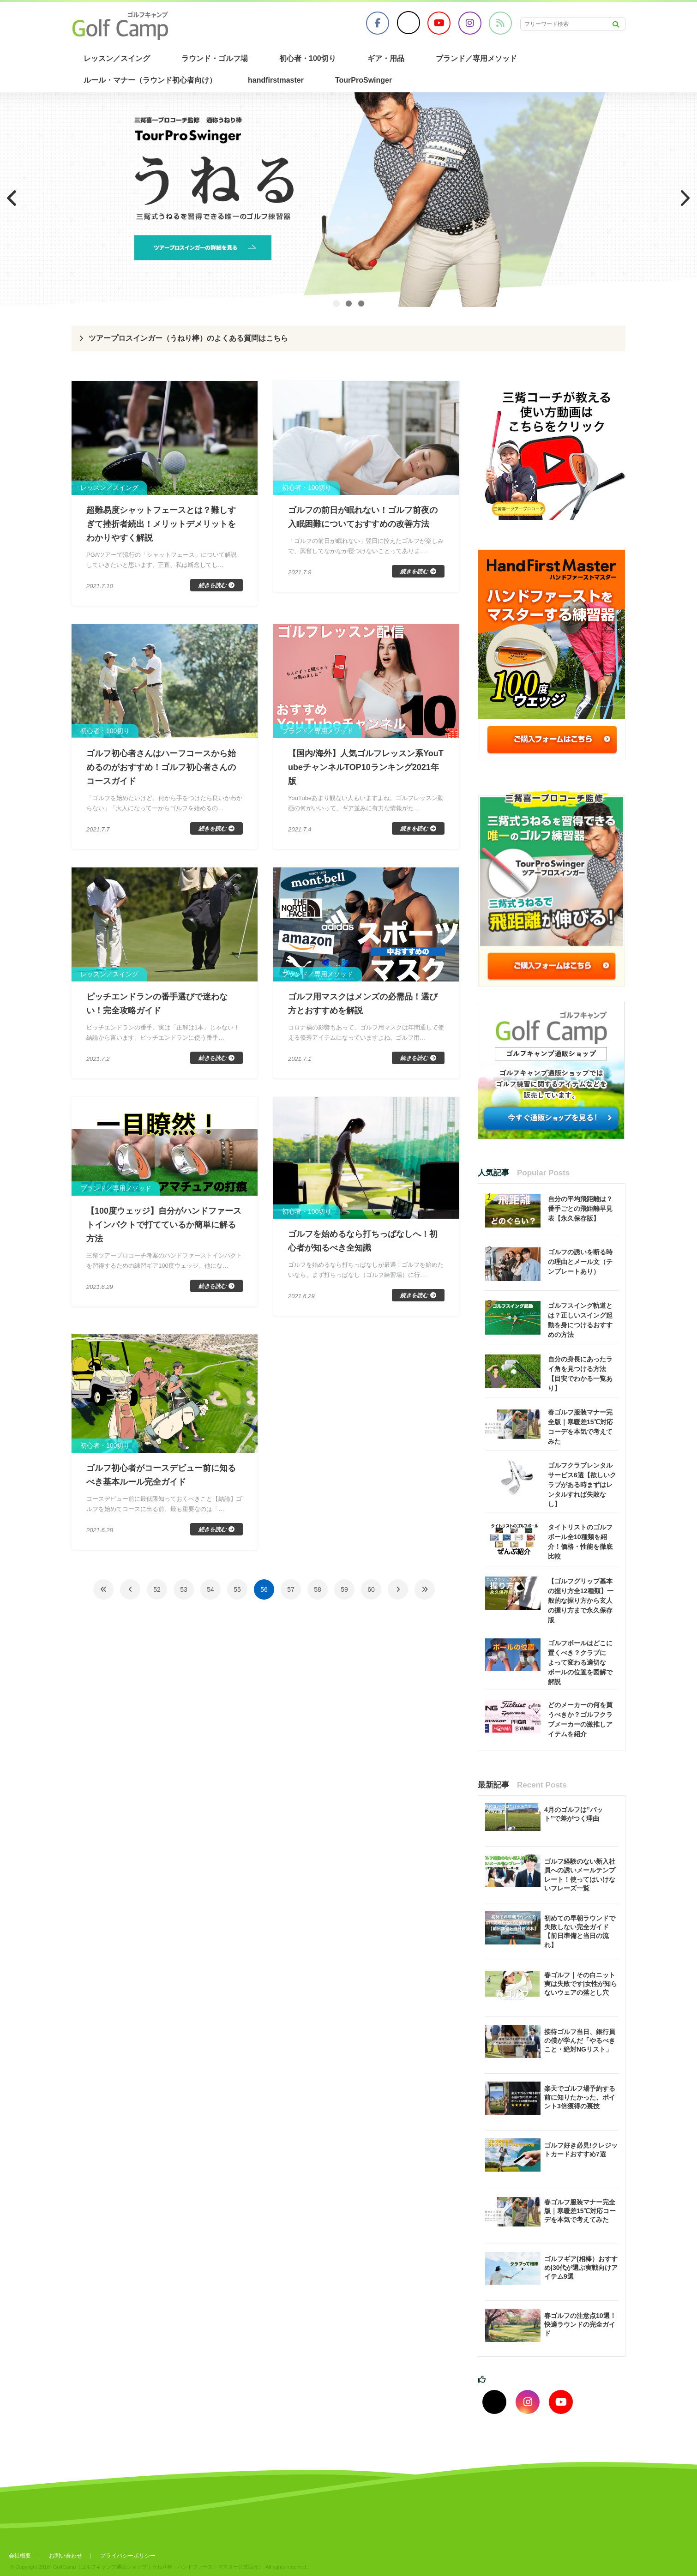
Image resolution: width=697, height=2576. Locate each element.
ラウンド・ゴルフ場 (214, 58)
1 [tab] (336, 303)
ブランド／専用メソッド (476, 58)
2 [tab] (348, 303)
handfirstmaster (276, 80)
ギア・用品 (385, 58)
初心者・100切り (307, 58)
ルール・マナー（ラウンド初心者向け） (150, 80)
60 (371, 1589)
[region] (348, 199)
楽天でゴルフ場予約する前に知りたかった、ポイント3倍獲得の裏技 (579, 2097)
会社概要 (20, 2555)
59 (344, 1589)
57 (290, 1589)
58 (317, 1589)
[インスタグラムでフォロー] (528, 2402)
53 (183, 1589)
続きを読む (212, 585)
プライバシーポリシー (128, 2555)
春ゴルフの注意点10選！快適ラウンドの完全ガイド (580, 2324)
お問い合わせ (65, 2555)
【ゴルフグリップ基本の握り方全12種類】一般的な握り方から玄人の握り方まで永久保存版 (580, 1600)
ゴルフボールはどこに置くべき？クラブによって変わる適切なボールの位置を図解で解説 (580, 1662)
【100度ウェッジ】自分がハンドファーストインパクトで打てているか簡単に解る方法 (163, 1224)
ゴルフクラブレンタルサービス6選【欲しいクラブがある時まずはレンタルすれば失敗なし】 (582, 1485)
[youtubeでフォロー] (561, 2402)
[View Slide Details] (348, 199)
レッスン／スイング (117, 58)
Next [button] (685, 198)
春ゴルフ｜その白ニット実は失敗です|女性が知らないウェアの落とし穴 (580, 1983)
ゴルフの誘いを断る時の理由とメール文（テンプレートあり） (580, 1261)
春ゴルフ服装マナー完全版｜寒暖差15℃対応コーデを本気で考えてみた (580, 2210)
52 (157, 1589)
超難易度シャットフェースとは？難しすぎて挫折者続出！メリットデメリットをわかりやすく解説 (161, 524)
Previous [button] (11, 198)
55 (237, 1589)
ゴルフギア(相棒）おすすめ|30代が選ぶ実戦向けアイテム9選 (581, 2267)
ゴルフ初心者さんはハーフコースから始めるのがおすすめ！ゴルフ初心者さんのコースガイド (161, 767)
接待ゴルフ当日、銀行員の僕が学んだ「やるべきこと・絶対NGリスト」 (579, 2040)
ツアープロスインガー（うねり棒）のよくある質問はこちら (188, 338)
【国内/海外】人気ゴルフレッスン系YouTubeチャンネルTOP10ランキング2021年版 (366, 767)
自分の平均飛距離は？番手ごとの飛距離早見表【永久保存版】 (580, 1208)
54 (210, 1589)
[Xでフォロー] (494, 2402)
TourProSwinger (363, 80)
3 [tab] (361, 303)
